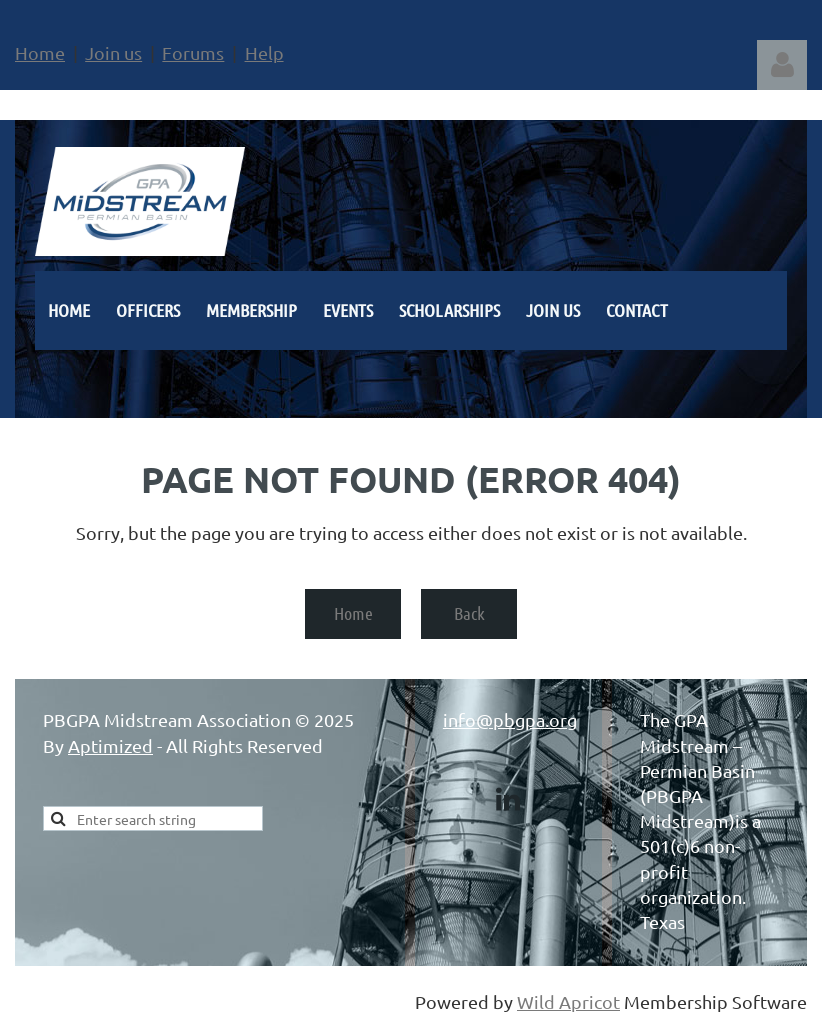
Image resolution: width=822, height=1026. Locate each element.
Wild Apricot (568, 1001)
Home (40, 52)
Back (469, 613)
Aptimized (110, 745)
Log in (782, 65)
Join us (113, 52)
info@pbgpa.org (510, 719)
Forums (193, 52)
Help (264, 52)
